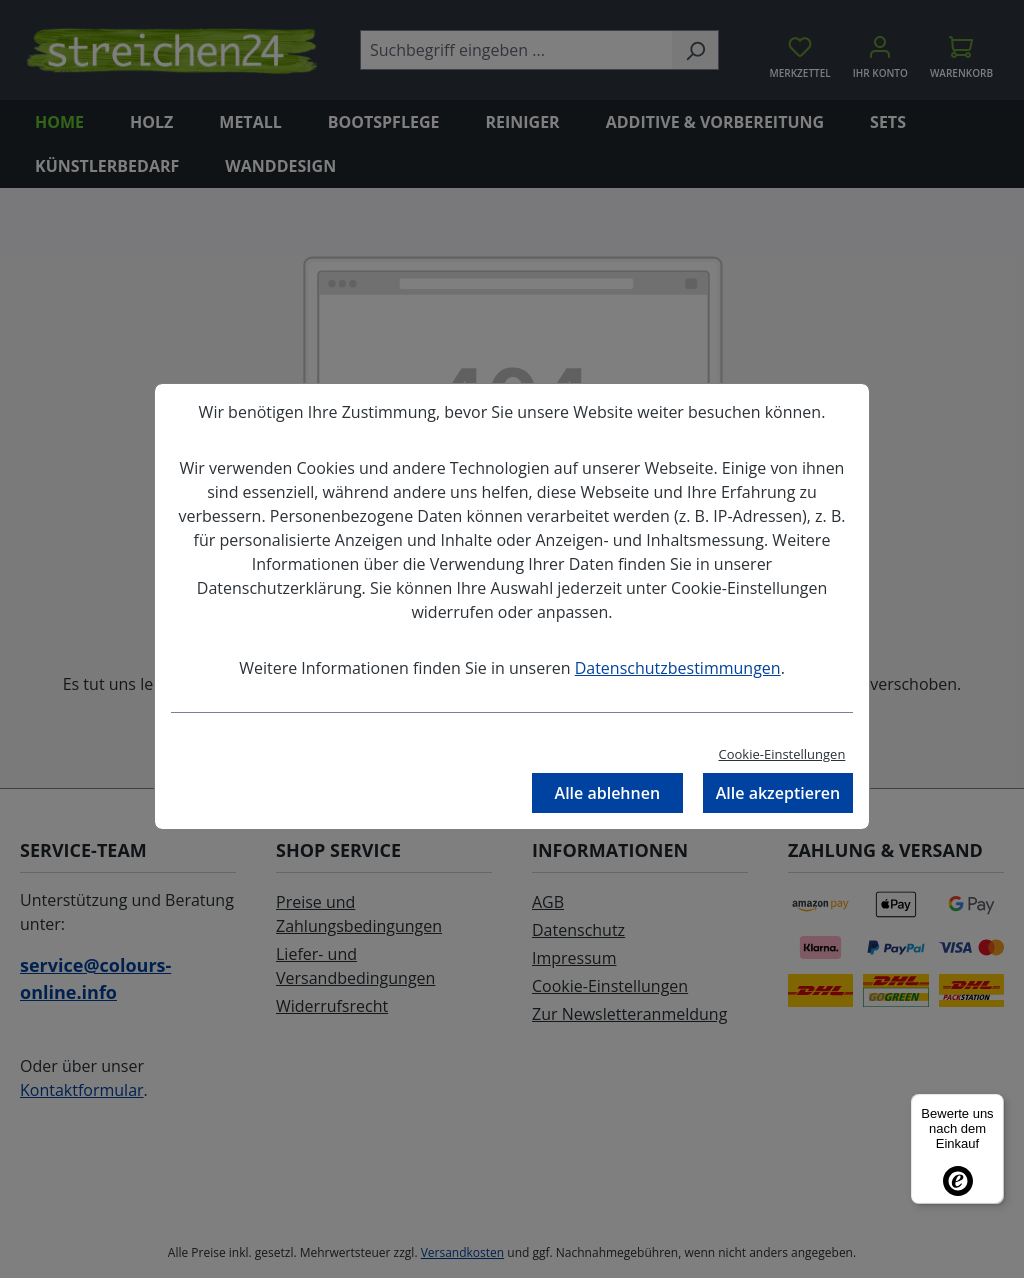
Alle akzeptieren (778, 793)
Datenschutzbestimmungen (678, 668)
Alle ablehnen (608, 793)
